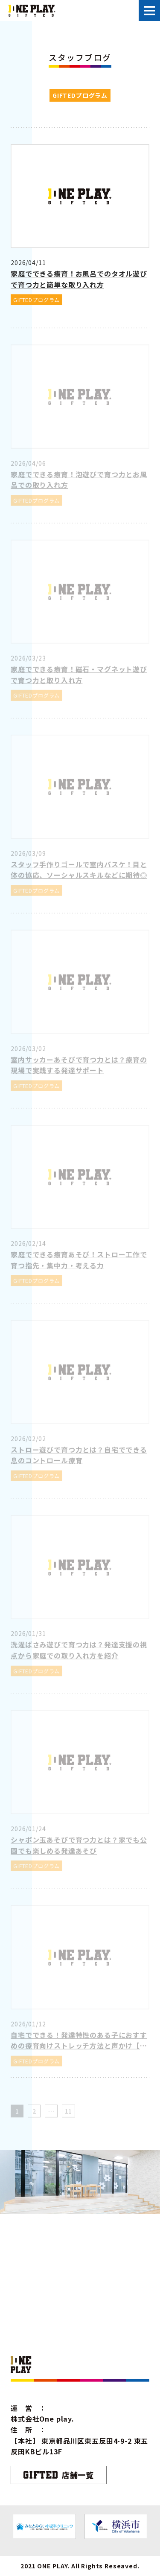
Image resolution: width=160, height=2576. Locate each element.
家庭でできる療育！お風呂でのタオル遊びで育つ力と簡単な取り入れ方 (79, 279)
